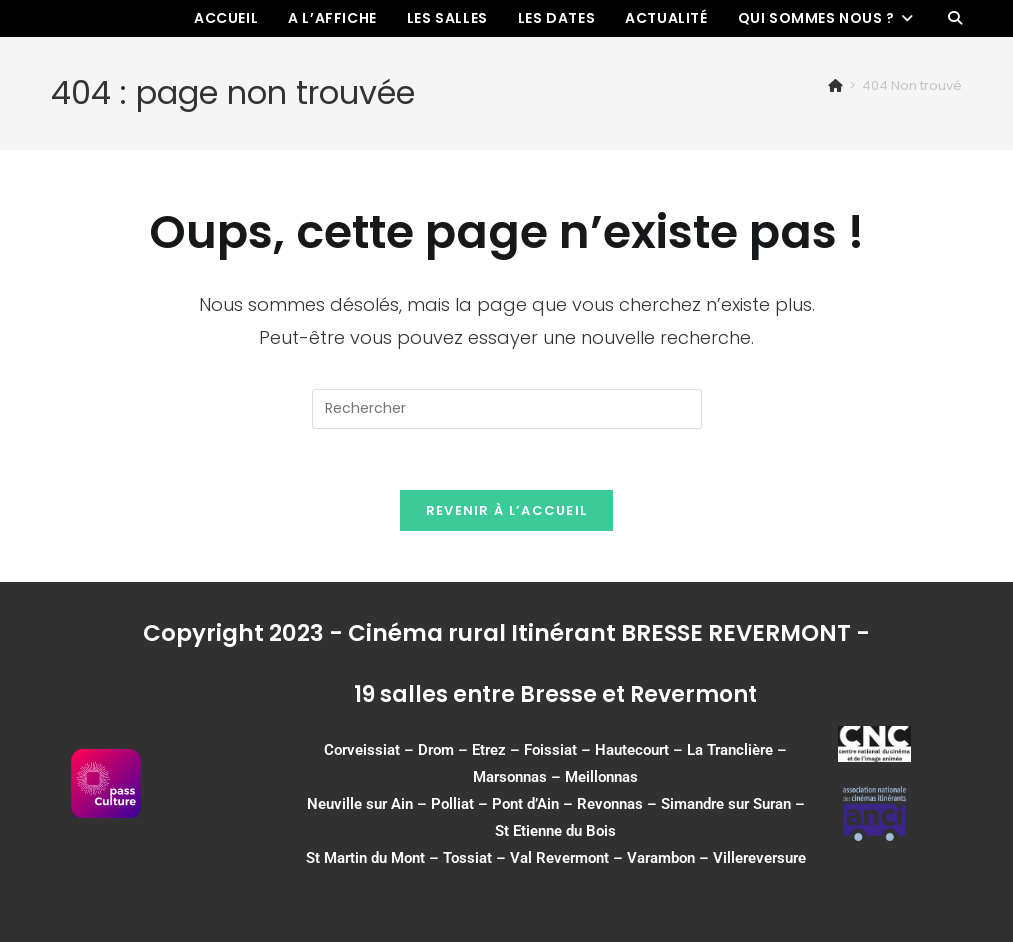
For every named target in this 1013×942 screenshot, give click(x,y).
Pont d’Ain (525, 804)
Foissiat (550, 750)
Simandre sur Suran (726, 804)
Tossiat (467, 858)
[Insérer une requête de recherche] (507, 409)
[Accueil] (835, 85)
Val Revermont (559, 858)
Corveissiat (362, 750)
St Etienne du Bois (555, 831)
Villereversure (759, 858)
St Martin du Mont (365, 858)
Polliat (452, 804)
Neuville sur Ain (360, 804)
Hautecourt (632, 750)
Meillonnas (601, 777)
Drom (436, 750)
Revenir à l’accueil (507, 510)
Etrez (489, 750)
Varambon (661, 858)
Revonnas (610, 804)
